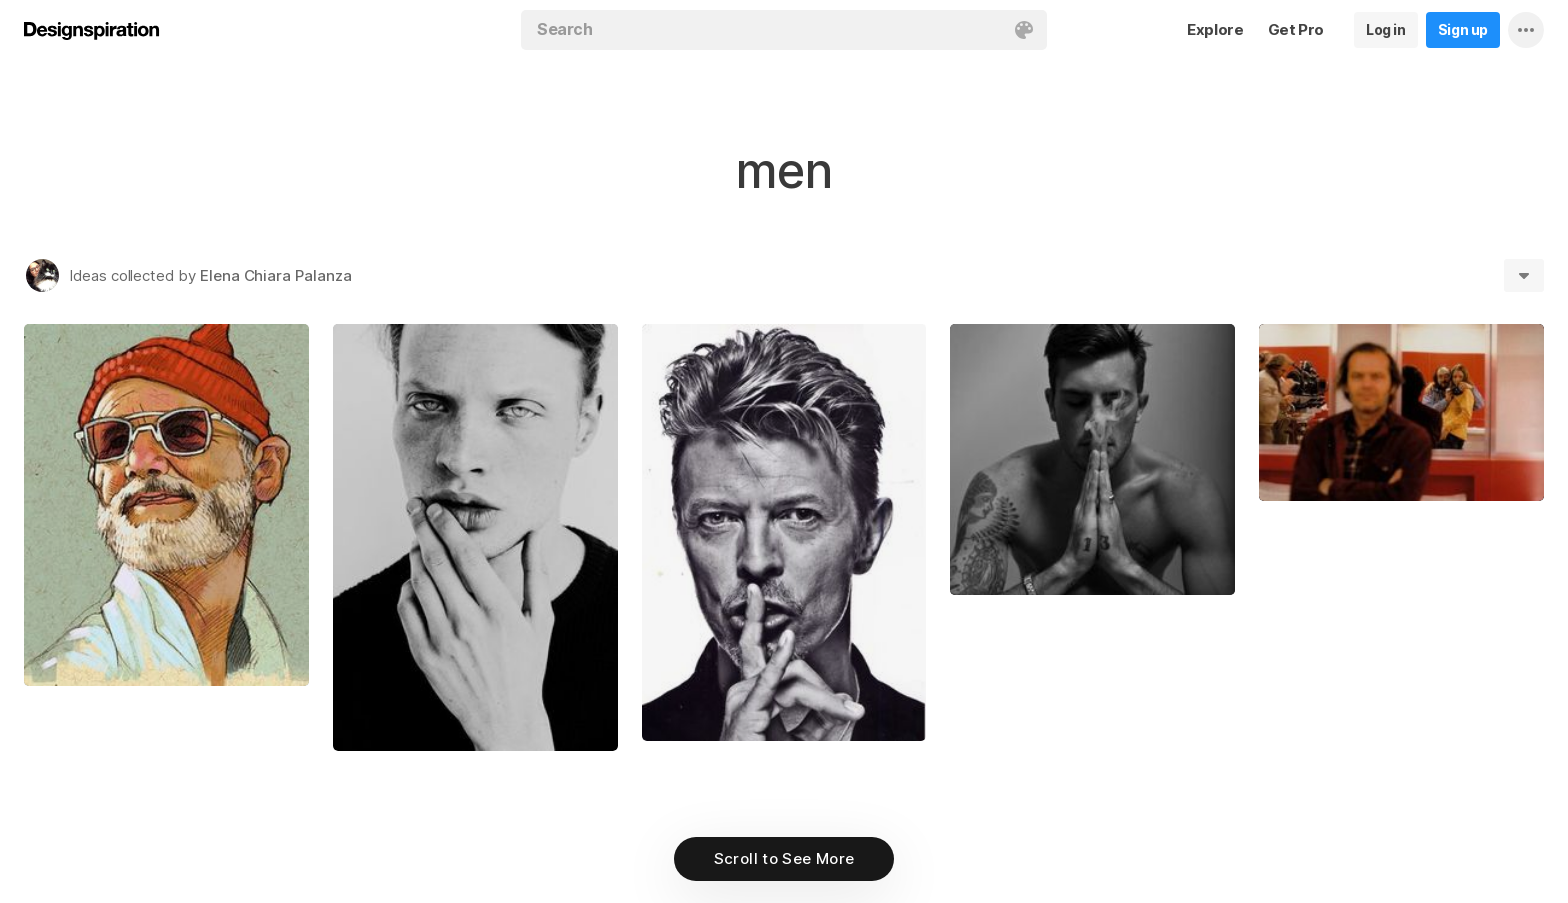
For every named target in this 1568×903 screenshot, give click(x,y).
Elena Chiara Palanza (276, 275)
